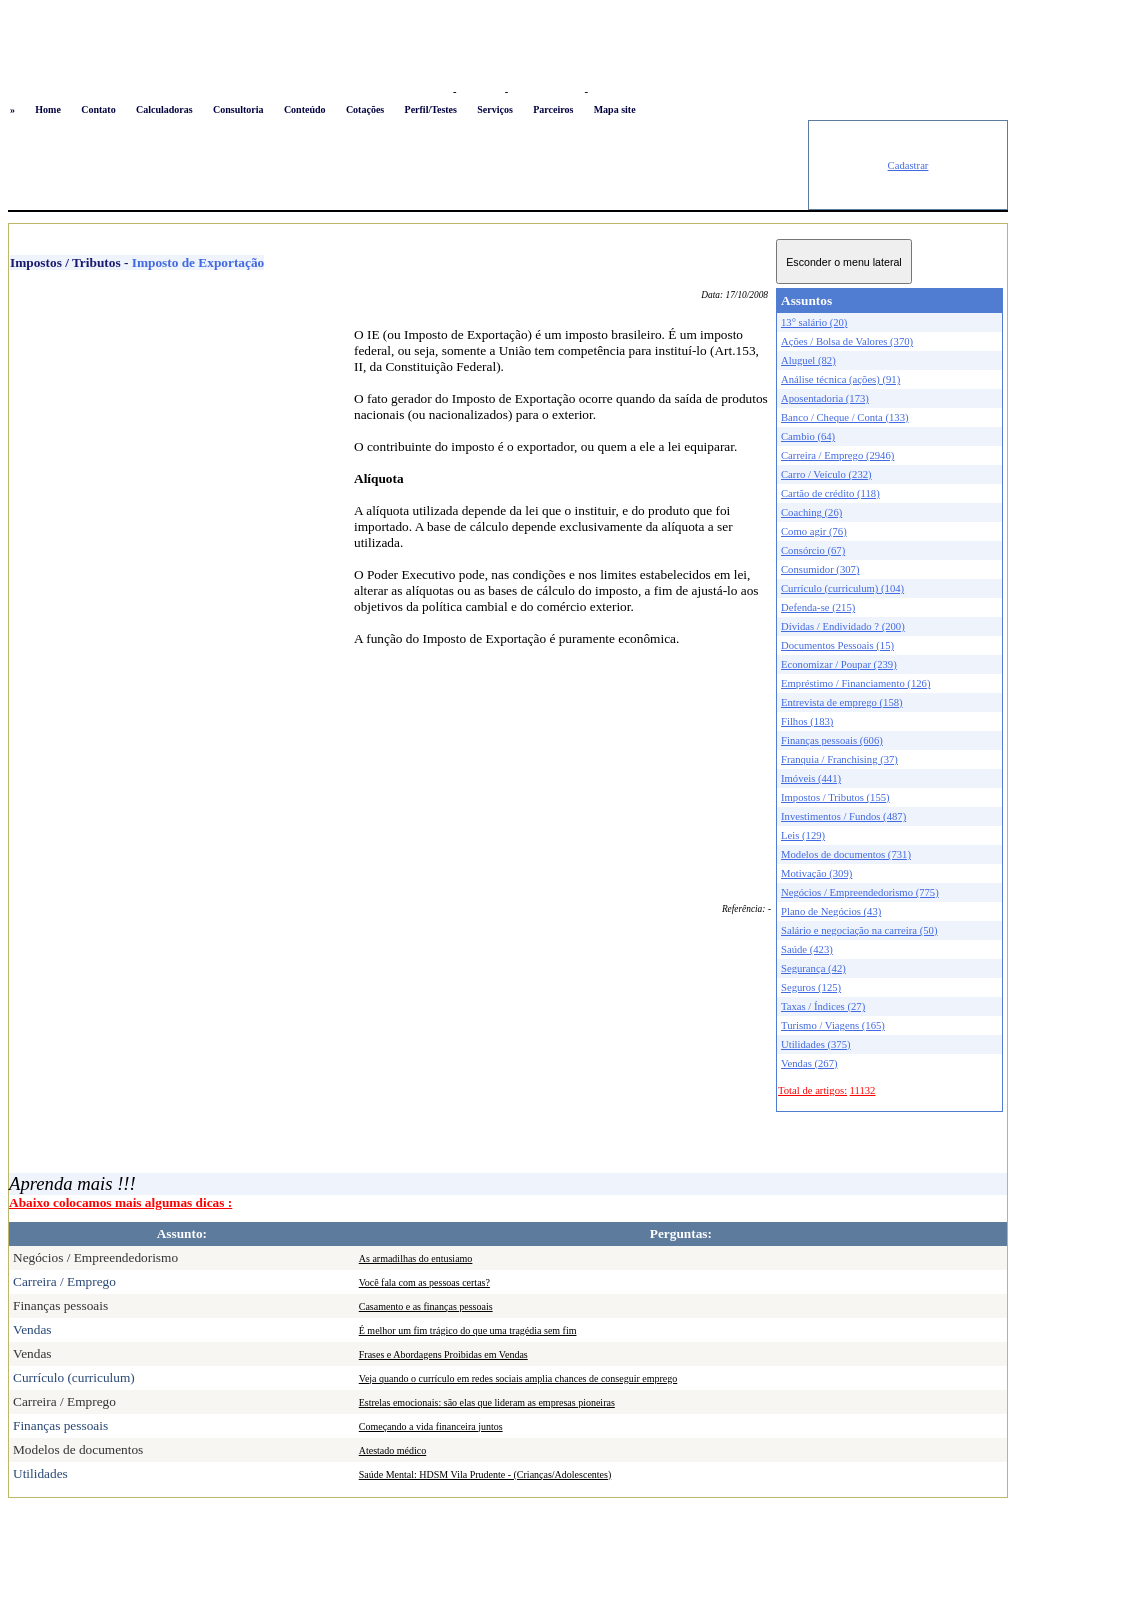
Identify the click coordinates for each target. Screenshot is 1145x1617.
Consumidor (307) (820, 569)
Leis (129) (803, 835)
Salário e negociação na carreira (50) (859, 930)
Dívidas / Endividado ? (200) (843, 626)
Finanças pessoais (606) (832, 740)
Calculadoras (164, 109)
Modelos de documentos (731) (846, 854)
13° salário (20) (814, 322)
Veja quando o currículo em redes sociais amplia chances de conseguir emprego (518, 1378)
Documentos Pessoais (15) (837, 645)
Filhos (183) (807, 721)
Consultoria (238, 109)
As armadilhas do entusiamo (416, 1258)
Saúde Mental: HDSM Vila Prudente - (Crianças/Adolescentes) (485, 1474)
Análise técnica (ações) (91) (840, 379)
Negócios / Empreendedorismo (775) (860, 892)
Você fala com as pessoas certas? (424, 1282)
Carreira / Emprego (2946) (837, 455)
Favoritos (480, 91)
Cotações (365, 109)
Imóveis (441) (811, 778)
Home (48, 109)
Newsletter (615, 91)
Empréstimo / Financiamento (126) (855, 683)
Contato (98, 109)
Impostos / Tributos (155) (835, 797)
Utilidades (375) (816, 1044)
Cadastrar (908, 165)
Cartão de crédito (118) (830, 493)
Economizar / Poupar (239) (839, 664)
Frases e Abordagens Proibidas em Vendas (443, 1354)
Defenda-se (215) (818, 607)
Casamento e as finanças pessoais (426, 1306)
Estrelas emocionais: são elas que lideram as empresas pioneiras (487, 1402)
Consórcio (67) (813, 550)
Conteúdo (305, 109)
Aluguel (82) (808, 360)
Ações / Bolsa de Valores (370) (847, 341)
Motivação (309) (816, 873)
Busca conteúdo (546, 91)
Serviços (495, 109)
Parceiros (553, 109)
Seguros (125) (811, 987)
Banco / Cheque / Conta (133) (845, 417)
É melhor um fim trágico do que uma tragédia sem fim (468, 1330)
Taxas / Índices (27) (823, 1006)
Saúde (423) (807, 949)
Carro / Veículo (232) (826, 474)
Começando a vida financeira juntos (431, 1426)
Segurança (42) (813, 968)
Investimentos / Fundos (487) (843, 816)
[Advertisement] (408, 165)
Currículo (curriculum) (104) (842, 588)
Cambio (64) (808, 436)
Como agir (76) (814, 531)
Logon (433, 91)
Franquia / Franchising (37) (839, 759)
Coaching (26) (811, 512)
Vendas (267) (809, 1063)
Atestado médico (392, 1450)
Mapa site (615, 109)
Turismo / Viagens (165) (833, 1025)
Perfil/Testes (431, 109)
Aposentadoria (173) (825, 398)
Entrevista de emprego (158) (842, 702)
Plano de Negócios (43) (831, 911)
